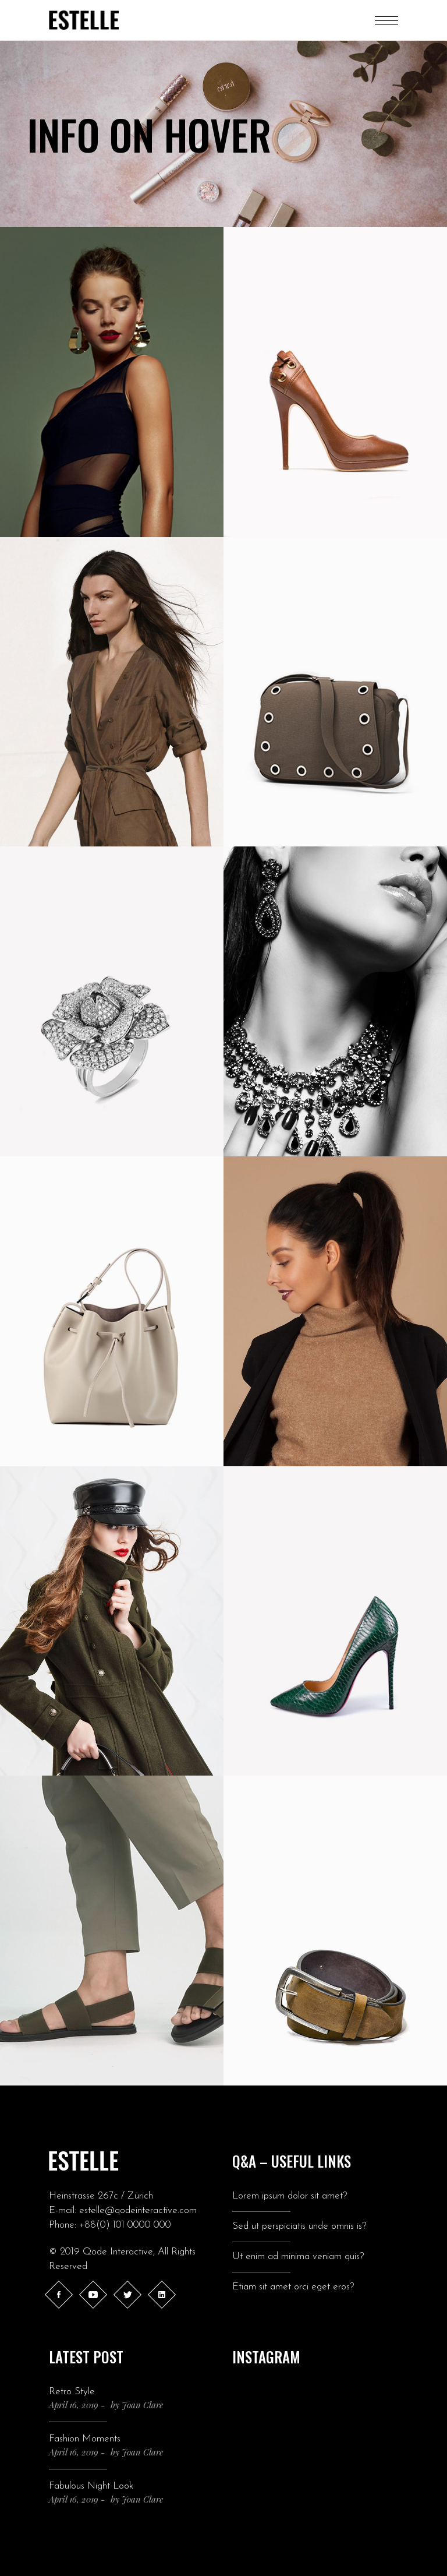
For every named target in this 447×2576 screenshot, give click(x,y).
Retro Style (72, 2392)
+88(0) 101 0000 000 (125, 2225)
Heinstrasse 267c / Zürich (101, 2196)
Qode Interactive (118, 2252)
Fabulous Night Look (91, 2486)
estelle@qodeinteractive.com (138, 2210)
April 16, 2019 (73, 2405)
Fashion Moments (84, 2439)
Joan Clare (142, 2405)
